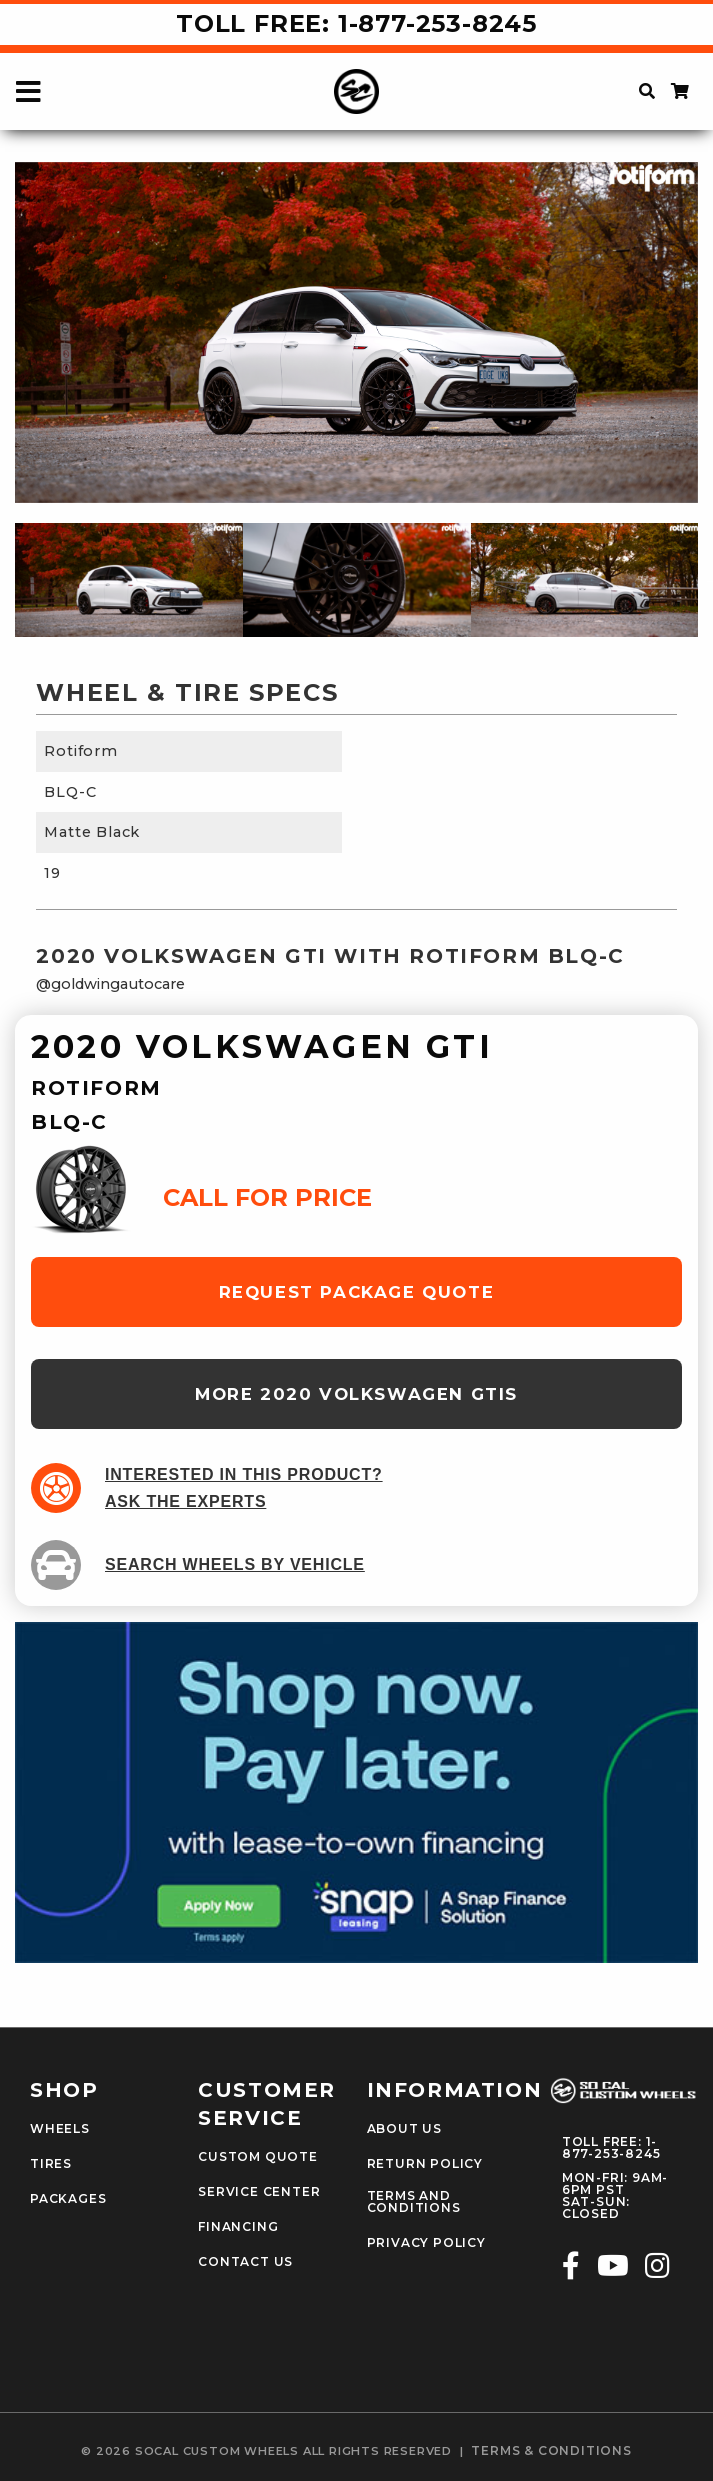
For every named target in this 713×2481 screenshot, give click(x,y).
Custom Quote (258, 2157)
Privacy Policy (426, 2243)
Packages (68, 2199)
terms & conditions (551, 2451)
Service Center (259, 2192)
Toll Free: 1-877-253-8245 (356, 23)
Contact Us (245, 2262)
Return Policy (425, 2164)
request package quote (357, 1292)
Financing (238, 2227)
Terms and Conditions (414, 2202)
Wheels (60, 2129)
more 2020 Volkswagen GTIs (356, 1394)
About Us (404, 2129)
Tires (51, 2164)
